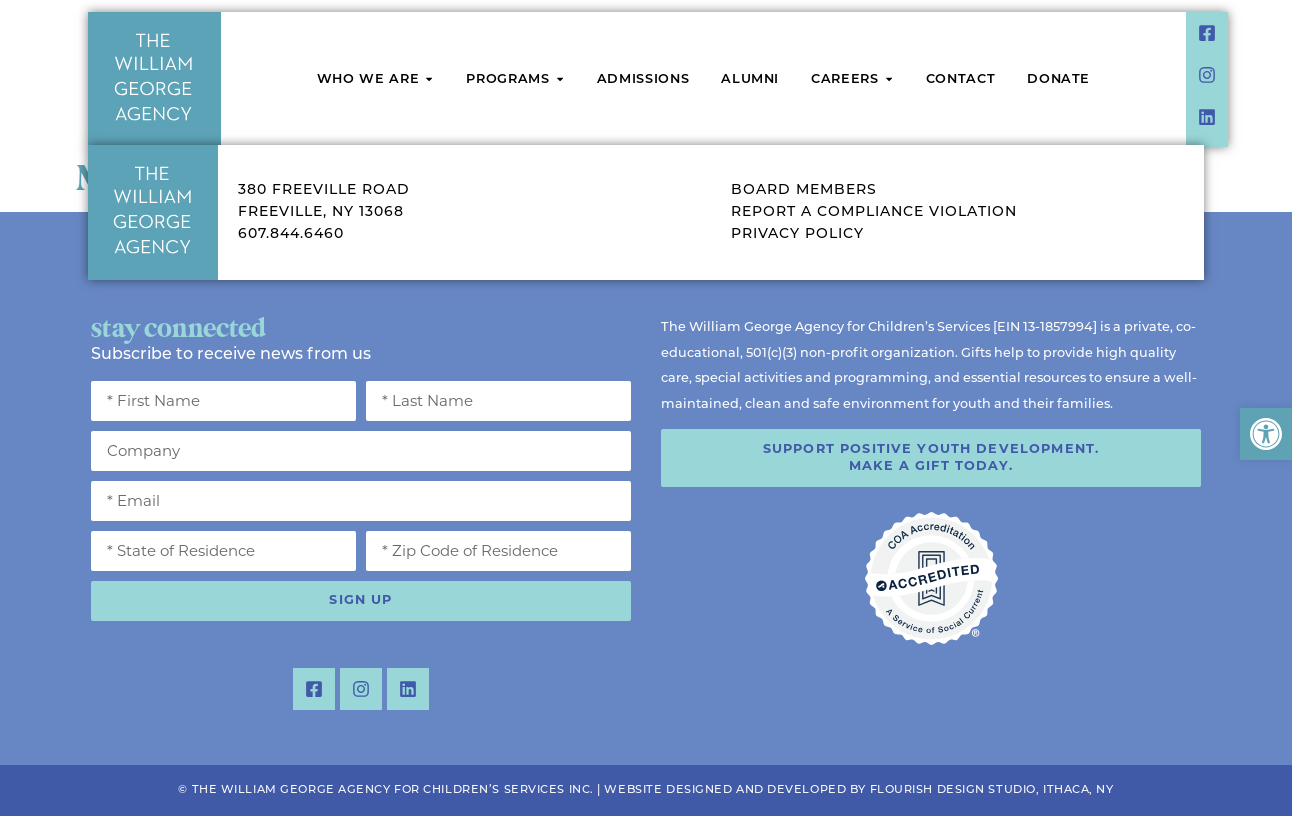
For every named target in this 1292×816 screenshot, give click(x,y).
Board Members (804, 190)
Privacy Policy (797, 234)
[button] (1266, 434)
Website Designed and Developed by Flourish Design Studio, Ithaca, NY (858, 790)
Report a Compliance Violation (874, 212)
